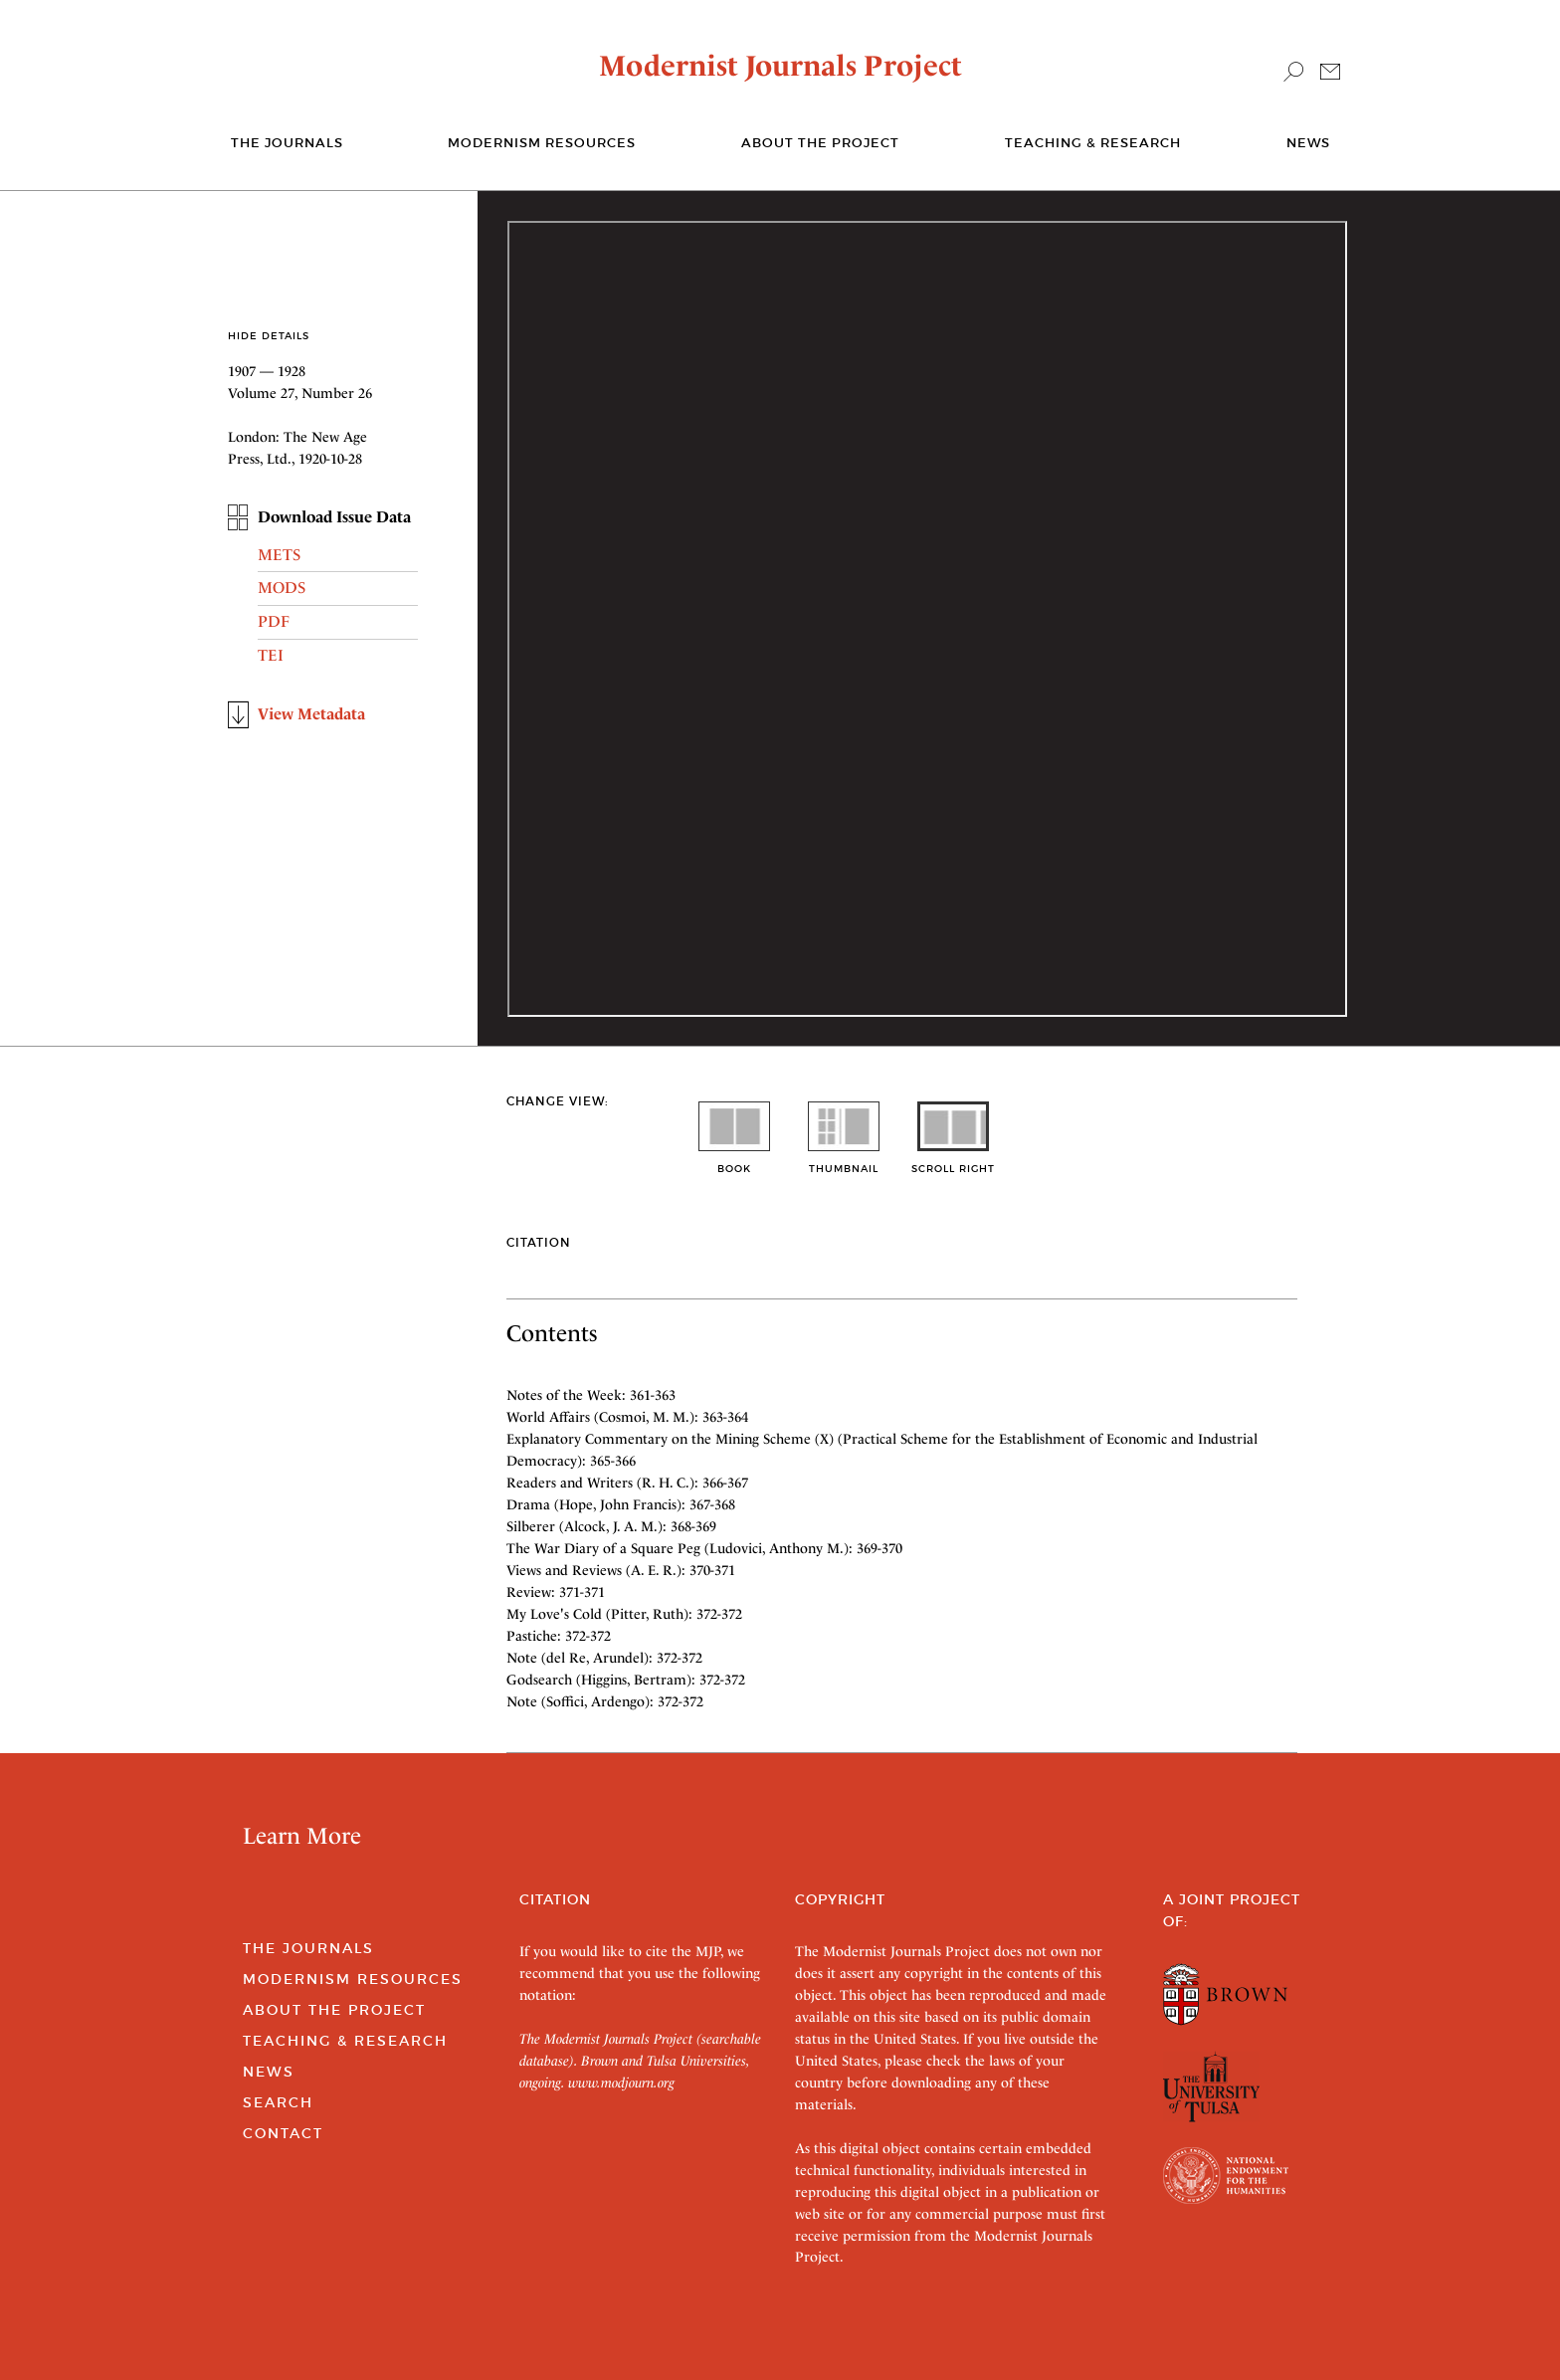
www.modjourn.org (621, 2082)
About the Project (820, 142)
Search (278, 2102)
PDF (274, 621)
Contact (283, 2133)
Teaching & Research (1093, 142)
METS (279, 554)
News (1308, 142)
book (734, 1161)
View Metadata (311, 713)
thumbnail (843, 1161)
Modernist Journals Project (780, 66)
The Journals (308, 1948)
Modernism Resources (542, 142)
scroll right (953, 1161)
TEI (271, 655)
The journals (287, 142)
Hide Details (268, 335)
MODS (281, 587)
